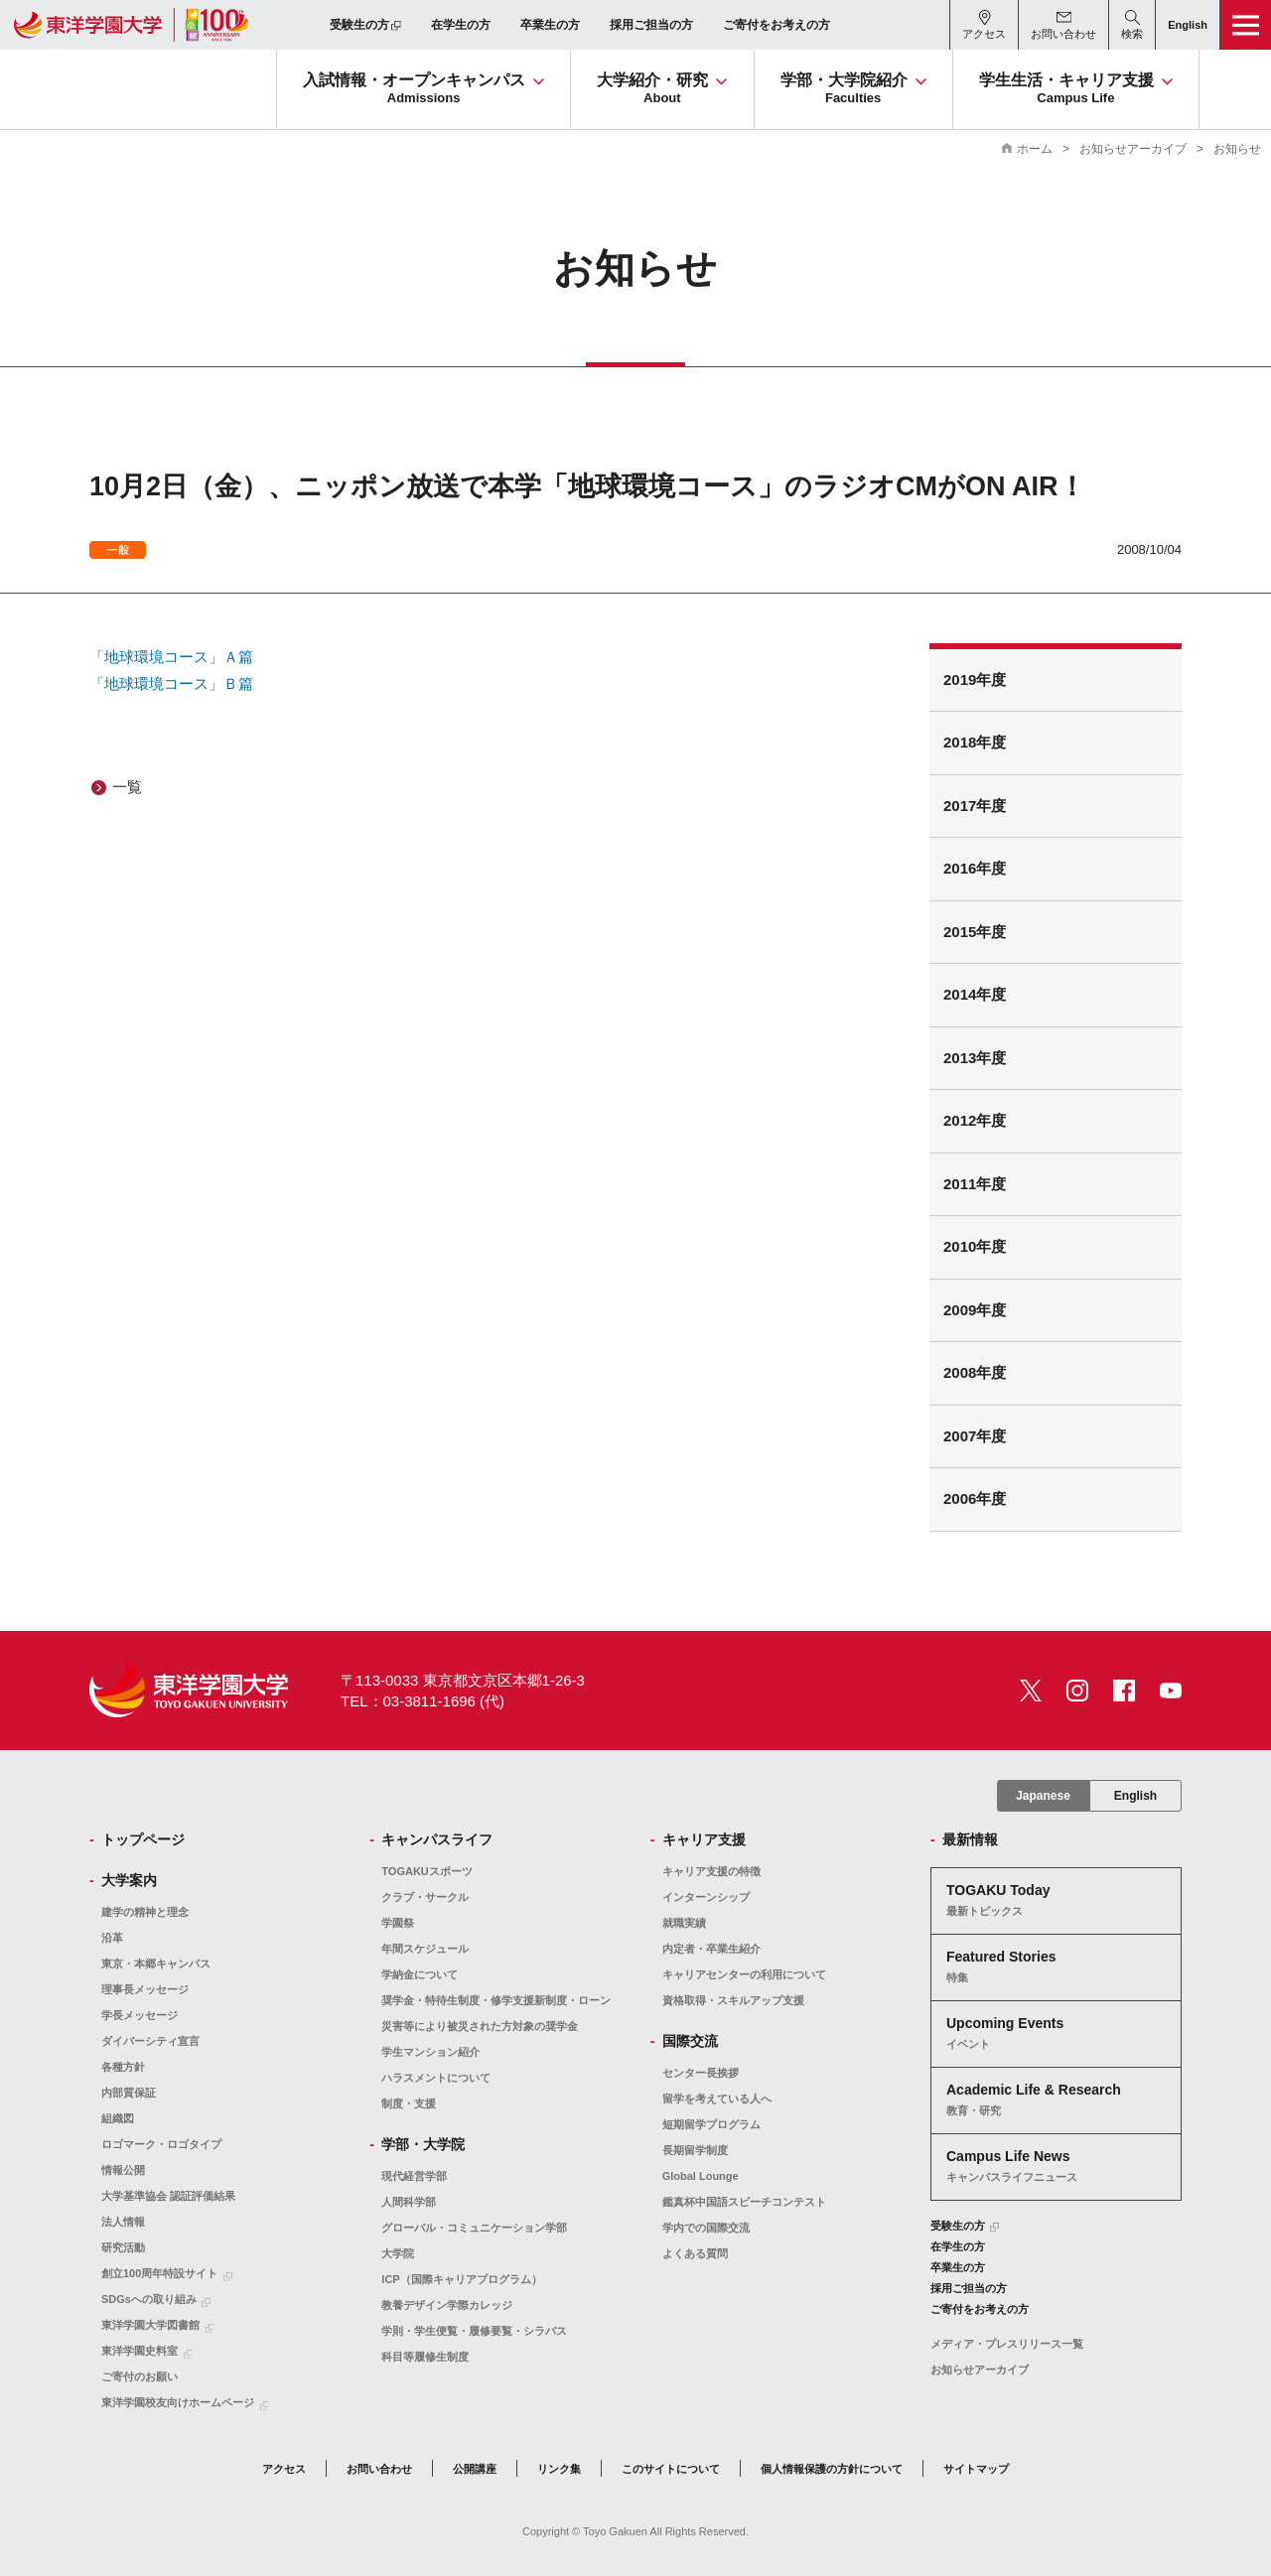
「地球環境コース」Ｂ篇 (171, 683)
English (1135, 1796)
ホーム (1035, 149)
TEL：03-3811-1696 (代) (422, 1701)
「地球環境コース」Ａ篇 (171, 656)
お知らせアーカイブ (1133, 149)
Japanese (1043, 1796)
